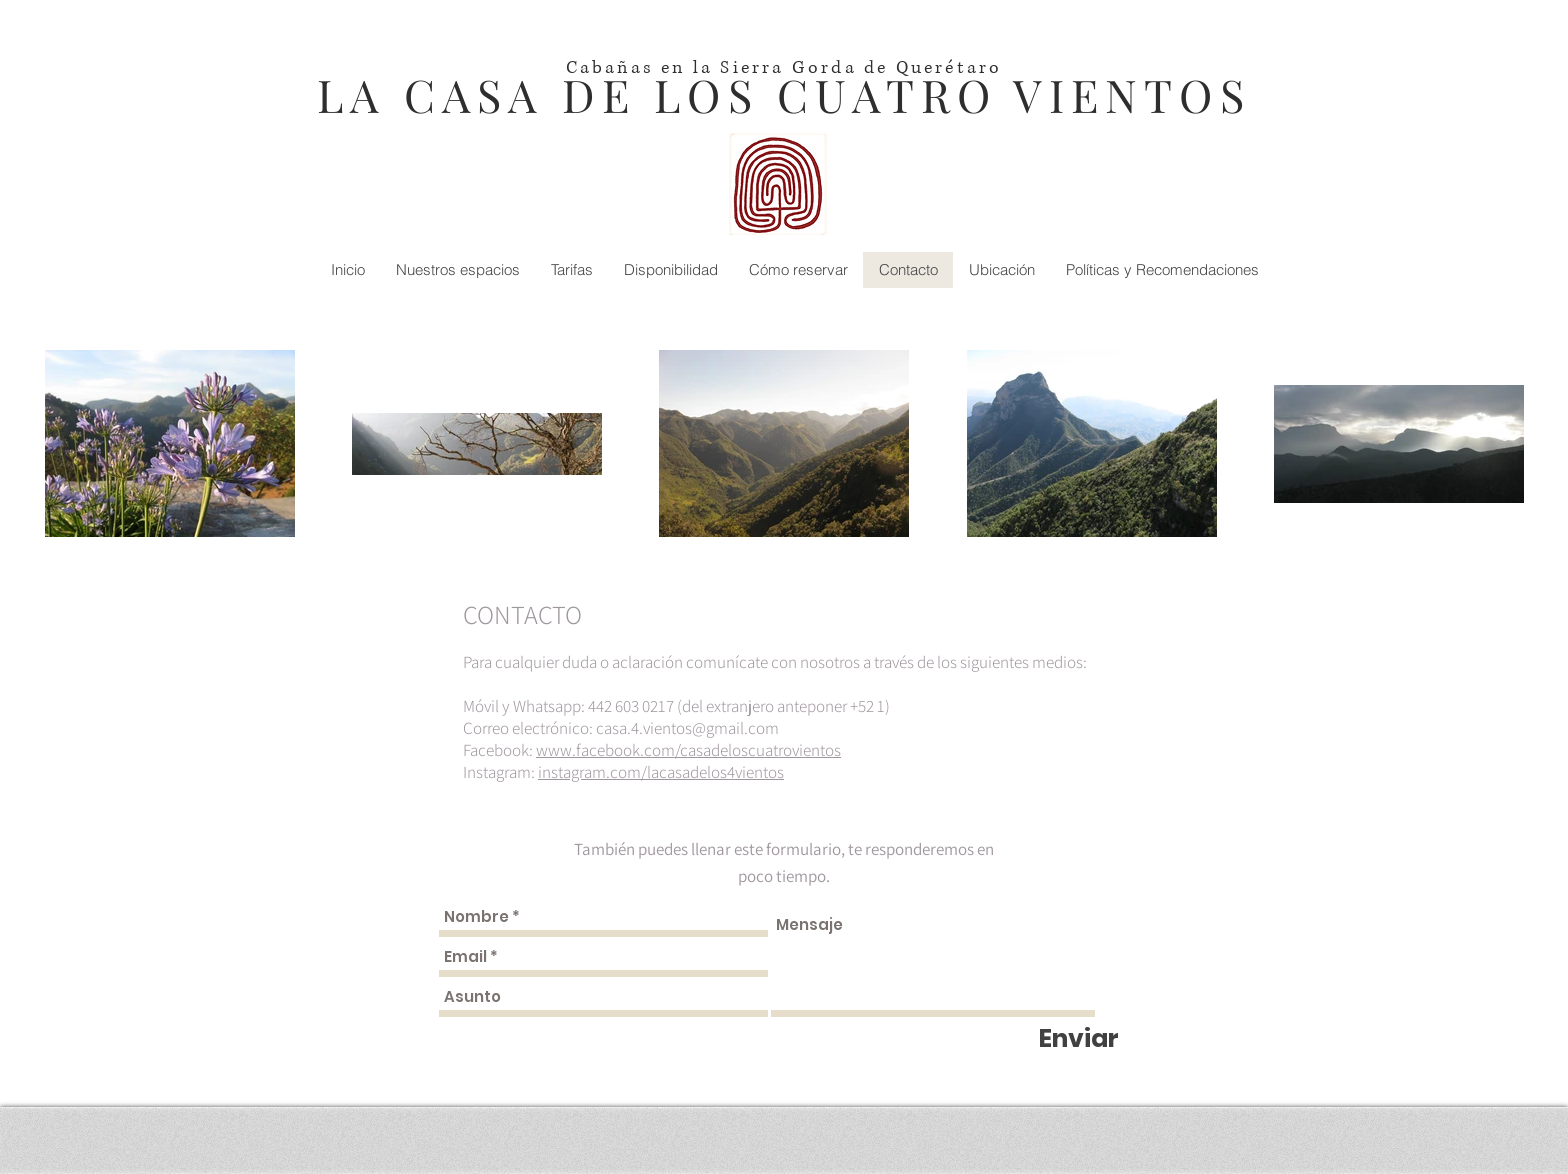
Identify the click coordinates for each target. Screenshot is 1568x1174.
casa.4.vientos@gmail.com (687, 728)
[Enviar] (1079, 1038)
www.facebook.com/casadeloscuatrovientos (688, 750)
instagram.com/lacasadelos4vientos (661, 772)
